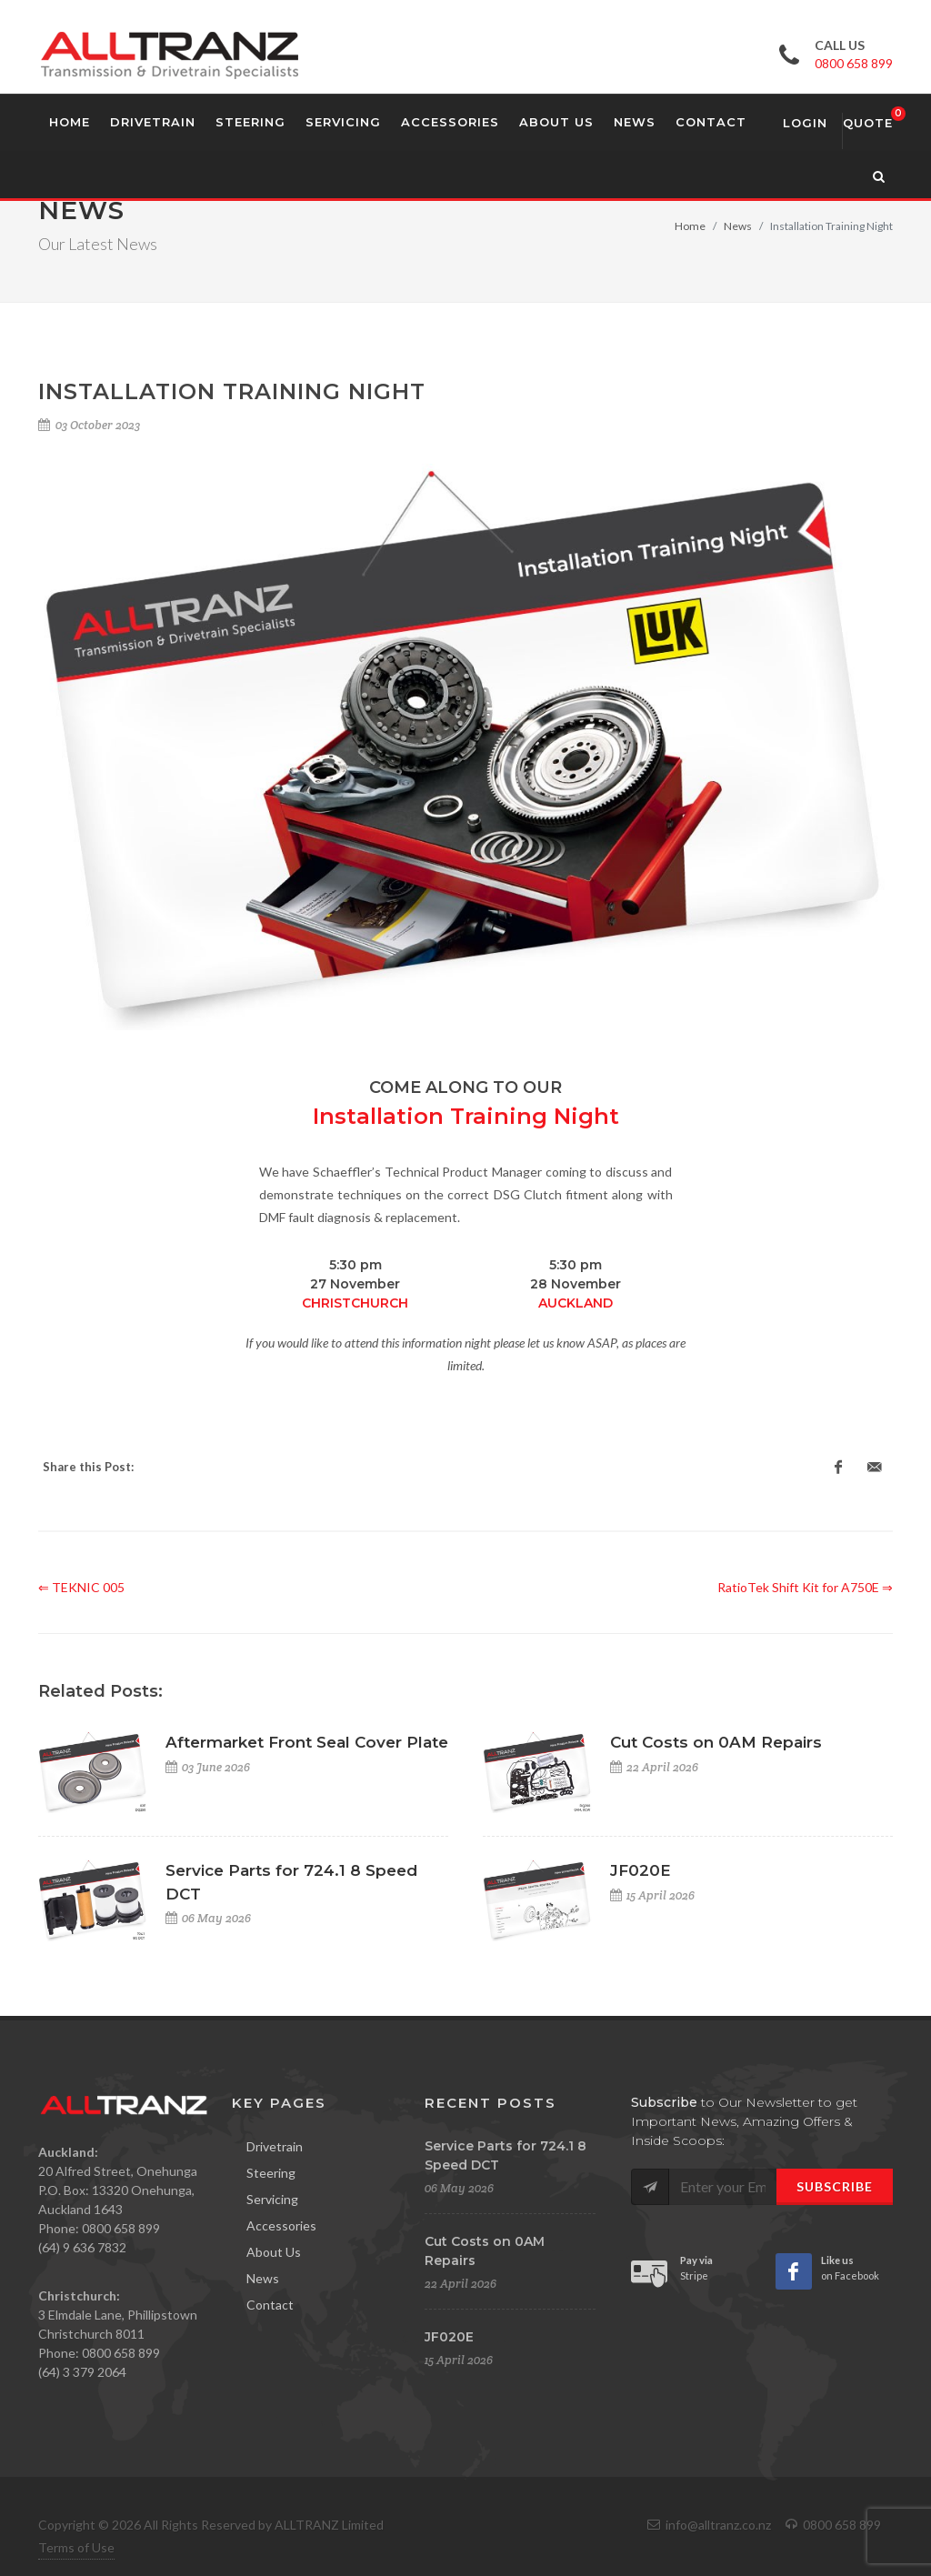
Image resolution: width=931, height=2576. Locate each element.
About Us (273, 2252)
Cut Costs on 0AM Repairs (716, 1742)
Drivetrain (274, 2146)
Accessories (281, 2225)
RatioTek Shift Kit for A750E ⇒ (805, 1587)
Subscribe (834, 2186)
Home (690, 226)
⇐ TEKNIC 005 (81, 1587)
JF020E (640, 1870)
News (738, 226)
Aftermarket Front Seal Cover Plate (306, 1742)
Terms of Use (76, 2547)
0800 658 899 (854, 63)
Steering (270, 2172)
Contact (270, 2304)
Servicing (272, 2199)
